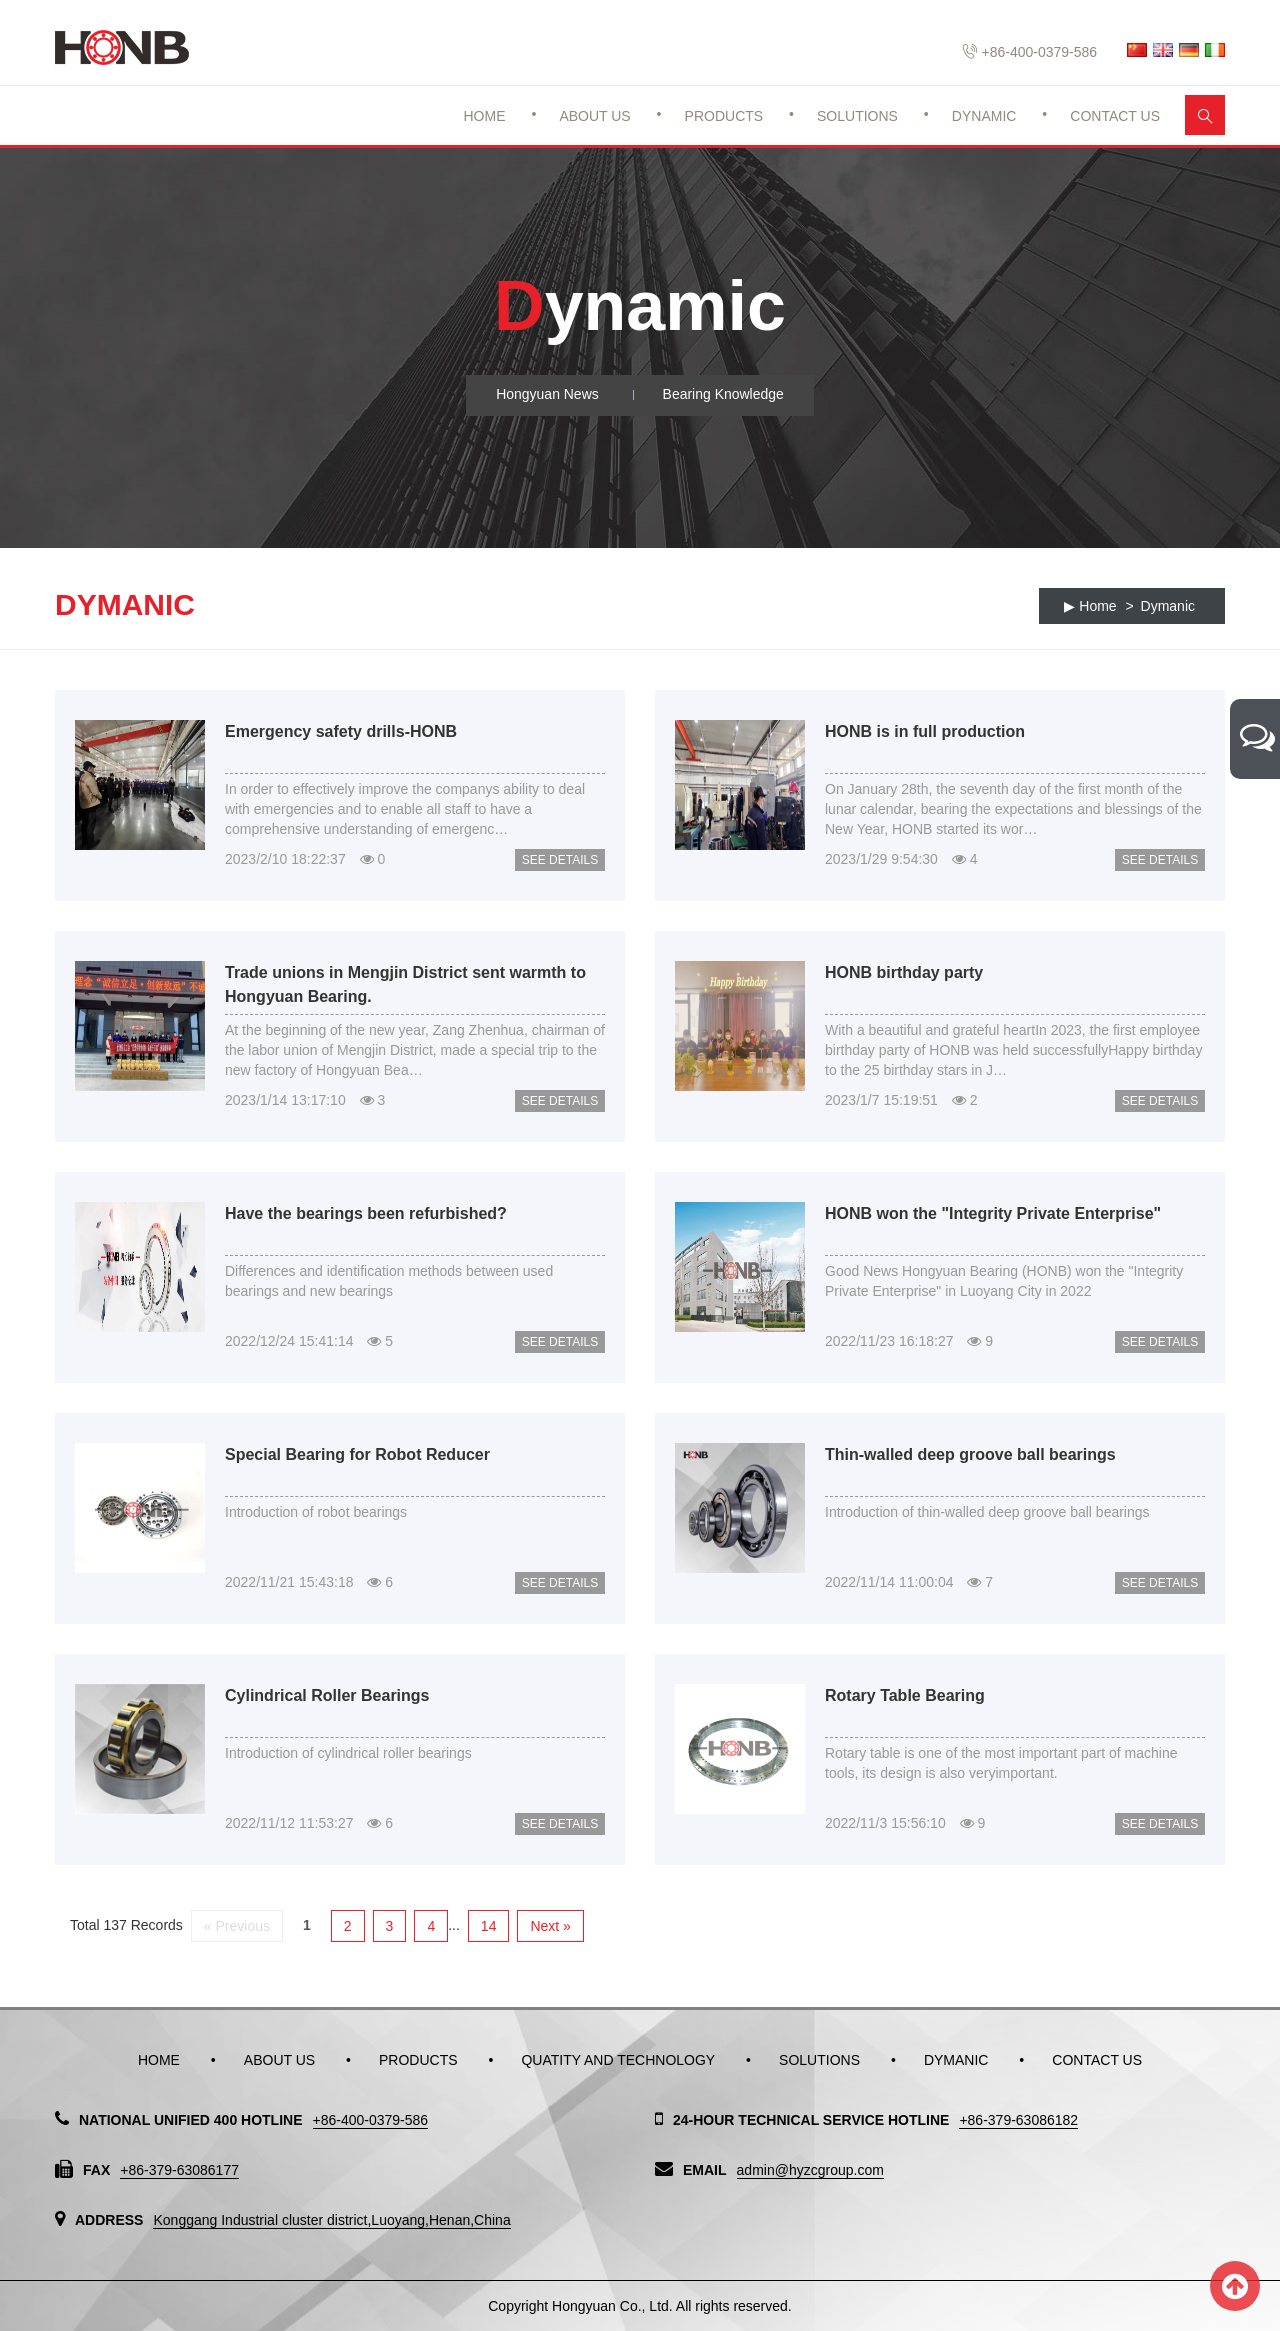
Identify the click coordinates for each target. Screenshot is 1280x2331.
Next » (550, 1926)
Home (484, 116)
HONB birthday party (904, 972)
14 (489, 1926)
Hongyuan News (547, 395)
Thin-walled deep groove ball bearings (970, 1454)
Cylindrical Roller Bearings (327, 1695)
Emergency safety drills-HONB (341, 731)
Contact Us (1115, 116)
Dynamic (984, 116)
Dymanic (1168, 606)
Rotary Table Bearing (905, 1695)
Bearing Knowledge (723, 395)
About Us (594, 116)
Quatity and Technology (618, 2060)
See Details (560, 860)
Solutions (857, 116)
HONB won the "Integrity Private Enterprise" (993, 1213)
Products (724, 116)
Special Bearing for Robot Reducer (357, 1454)
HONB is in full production (925, 731)
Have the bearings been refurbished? (366, 1213)
